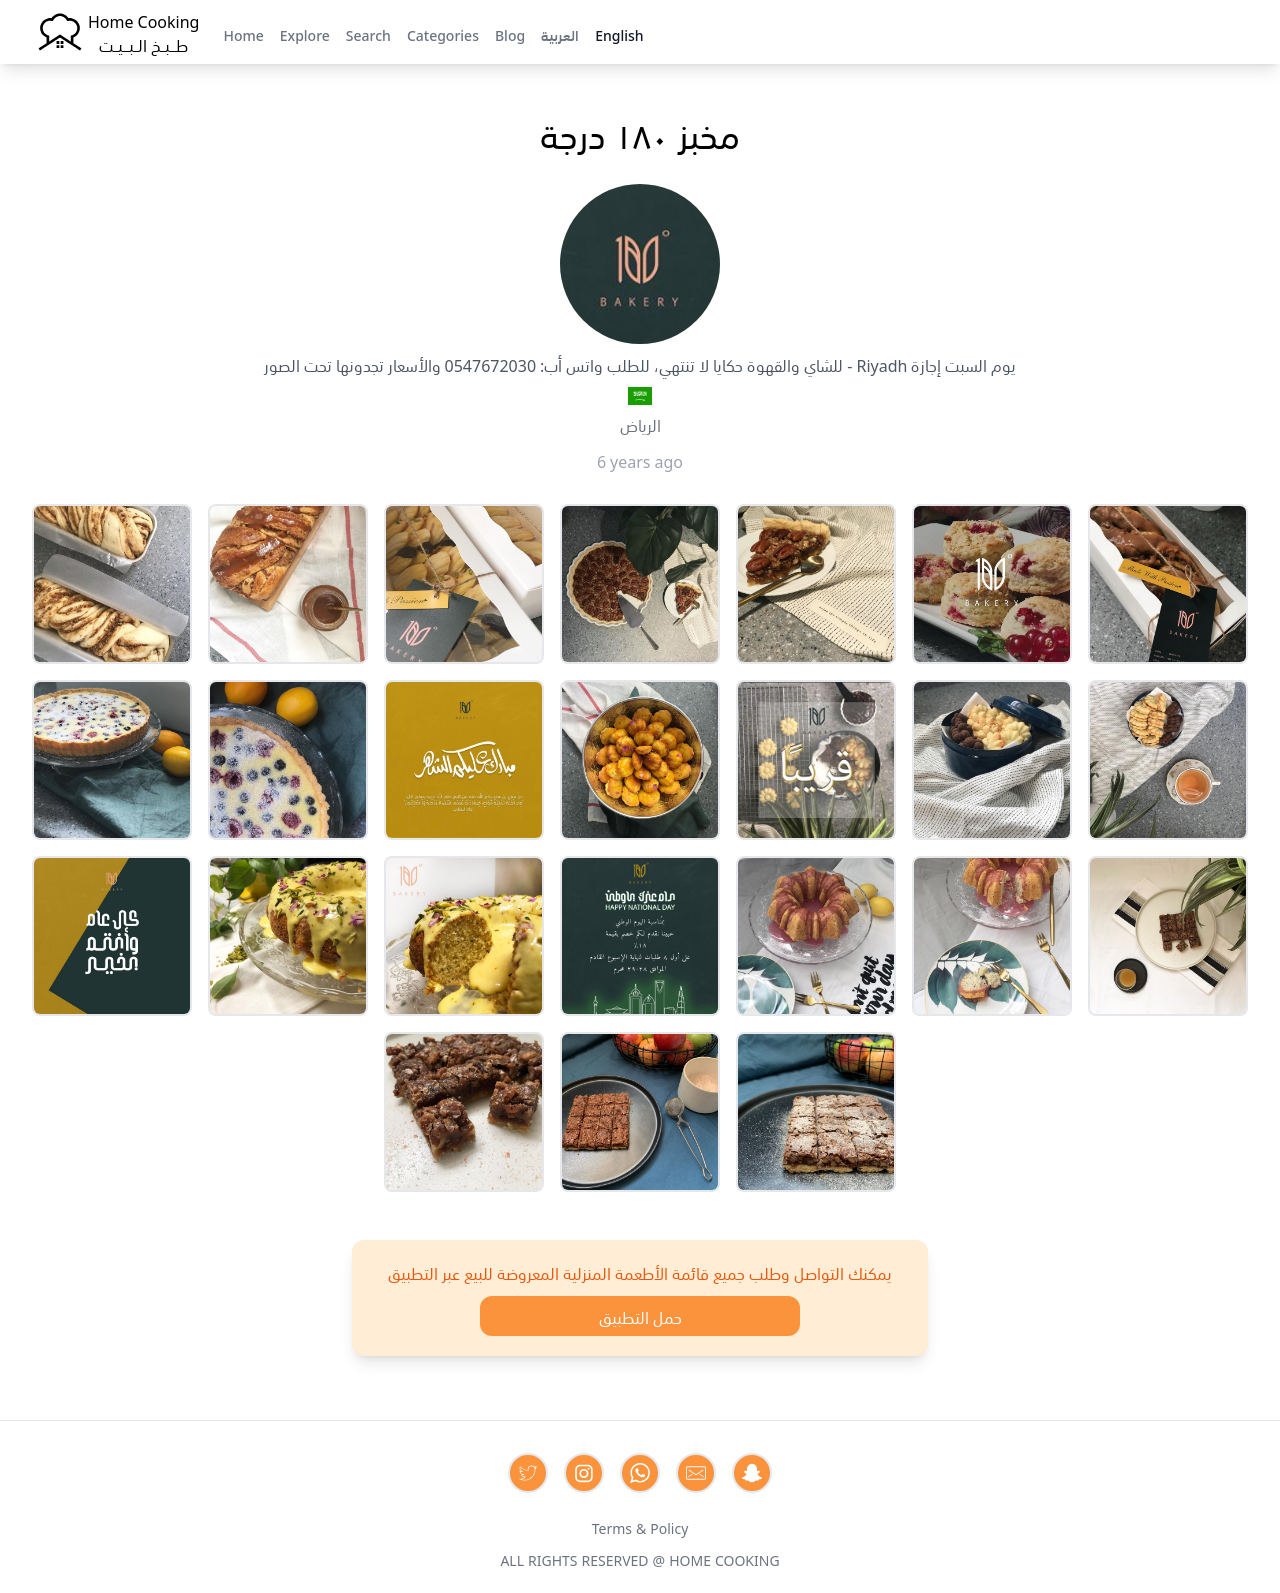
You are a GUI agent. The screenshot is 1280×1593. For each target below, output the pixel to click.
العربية (560, 34)
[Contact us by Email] (696, 1473)
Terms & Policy (640, 1527)
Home (243, 34)
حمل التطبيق (640, 1316)
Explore (305, 34)
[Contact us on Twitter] (528, 1473)
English (619, 34)
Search (368, 34)
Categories (443, 34)
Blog (510, 34)
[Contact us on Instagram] (584, 1473)
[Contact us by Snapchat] (752, 1473)
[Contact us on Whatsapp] (640, 1473)
